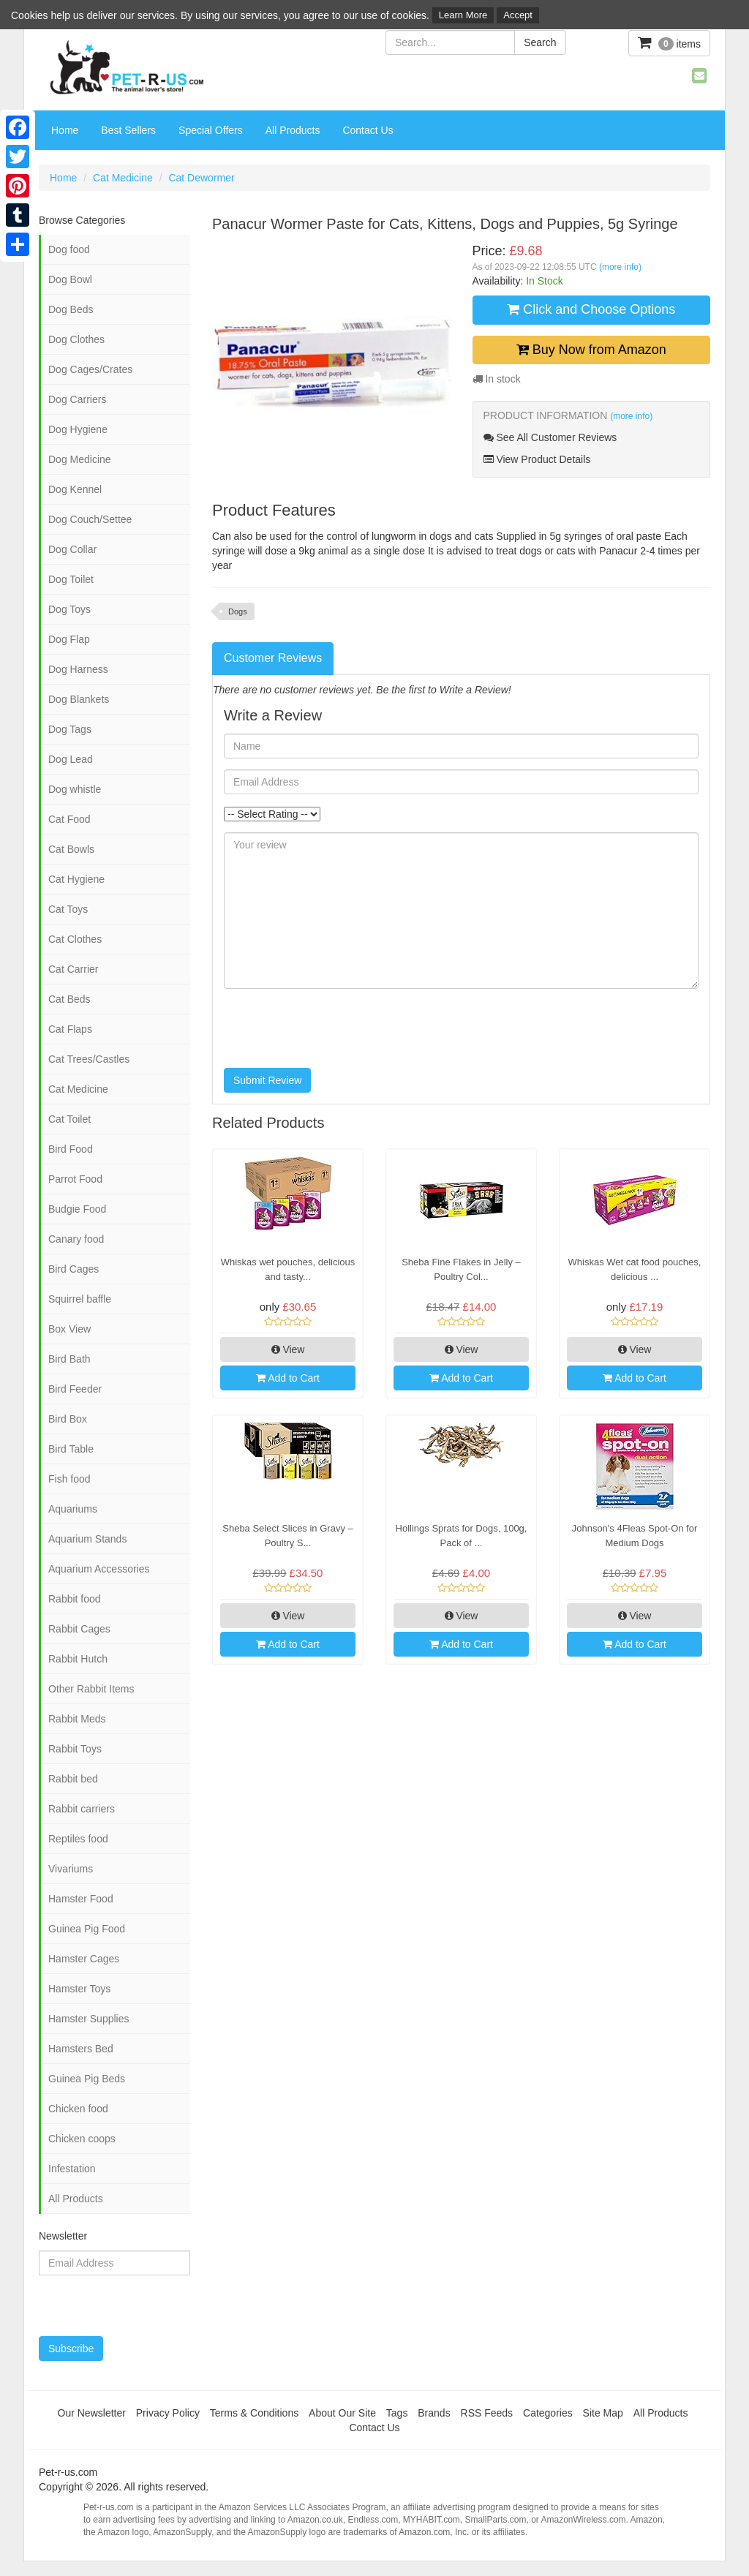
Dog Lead (70, 759)
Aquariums (72, 1509)
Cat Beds (69, 999)
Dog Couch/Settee (90, 519)
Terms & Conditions (254, 2413)
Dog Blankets (78, 699)
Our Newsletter (92, 2413)
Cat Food (69, 819)
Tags (397, 2413)
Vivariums (70, 1869)
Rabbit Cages (79, 1629)
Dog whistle (74, 789)
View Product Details (537, 459)
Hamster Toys (79, 1989)
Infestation (72, 2168)
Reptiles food (78, 1839)
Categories (548, 2413)
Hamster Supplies (88, 2019)
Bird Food (70, 1149)
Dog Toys (69, 609)
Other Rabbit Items (91, 1689)
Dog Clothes (76, 339)
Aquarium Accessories (99, 1569)
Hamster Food (80, 1899)
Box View (69, 1329)
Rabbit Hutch (78, 1659)
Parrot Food (75, 1179)
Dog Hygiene (78, 429)
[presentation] (335, 1028)
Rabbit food (74, 1599)
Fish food (69, 1479)
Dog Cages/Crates (90, 369)
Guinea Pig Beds (86, 2078)
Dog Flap (69, 639)
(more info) (620, 267)
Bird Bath (69, 1359)
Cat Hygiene (76, 879)
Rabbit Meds (77, 1719)
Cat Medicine (123, 178)
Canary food (76, 1239)
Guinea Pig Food (86, 1929)
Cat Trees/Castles (88, 1059)
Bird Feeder (75, 1389)
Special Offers (210, 130)
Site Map (603, 2413)
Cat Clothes (75, 939)
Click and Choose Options (591, 309)
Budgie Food (77, 1209)
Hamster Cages (83, 1959)
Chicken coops (82, 2138)
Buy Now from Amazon (591, 349)
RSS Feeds (487, 2413)
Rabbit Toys (75, 1749)
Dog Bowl (70, 279)
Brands (434, 2413)
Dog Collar (72, 549)
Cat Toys (68, 909)
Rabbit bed (73, 1779)
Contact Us (367, 130)
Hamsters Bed (80, 2049)
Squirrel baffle (79, 1299)
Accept (517, 15)
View (288, 1349)
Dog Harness (78, 669)
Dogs (237, 611)
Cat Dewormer (201, 178)
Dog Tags (69, 729)
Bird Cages (73, 1269)
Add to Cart (288, 1378)
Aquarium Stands (87, 1539)
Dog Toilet (71, 579)
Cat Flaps (70, 1029)
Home (64, 130)
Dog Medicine (79, 459)
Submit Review (267, 1080)
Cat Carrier (73, 969)
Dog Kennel (75, 489)
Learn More (463, 15)
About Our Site (342, 2413)
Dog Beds (70, 309)
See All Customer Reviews (550, 437)
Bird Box (67, 1419)
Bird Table (71, 1449)
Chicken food (78, 2108)
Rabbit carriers (81, 1809)
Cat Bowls (71, 849)
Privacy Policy (168, 2413)
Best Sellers (128, 130)
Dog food (69, 249)
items (669, 42)
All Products (293, 130)
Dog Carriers (77, 399)
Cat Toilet (69, 1119)
